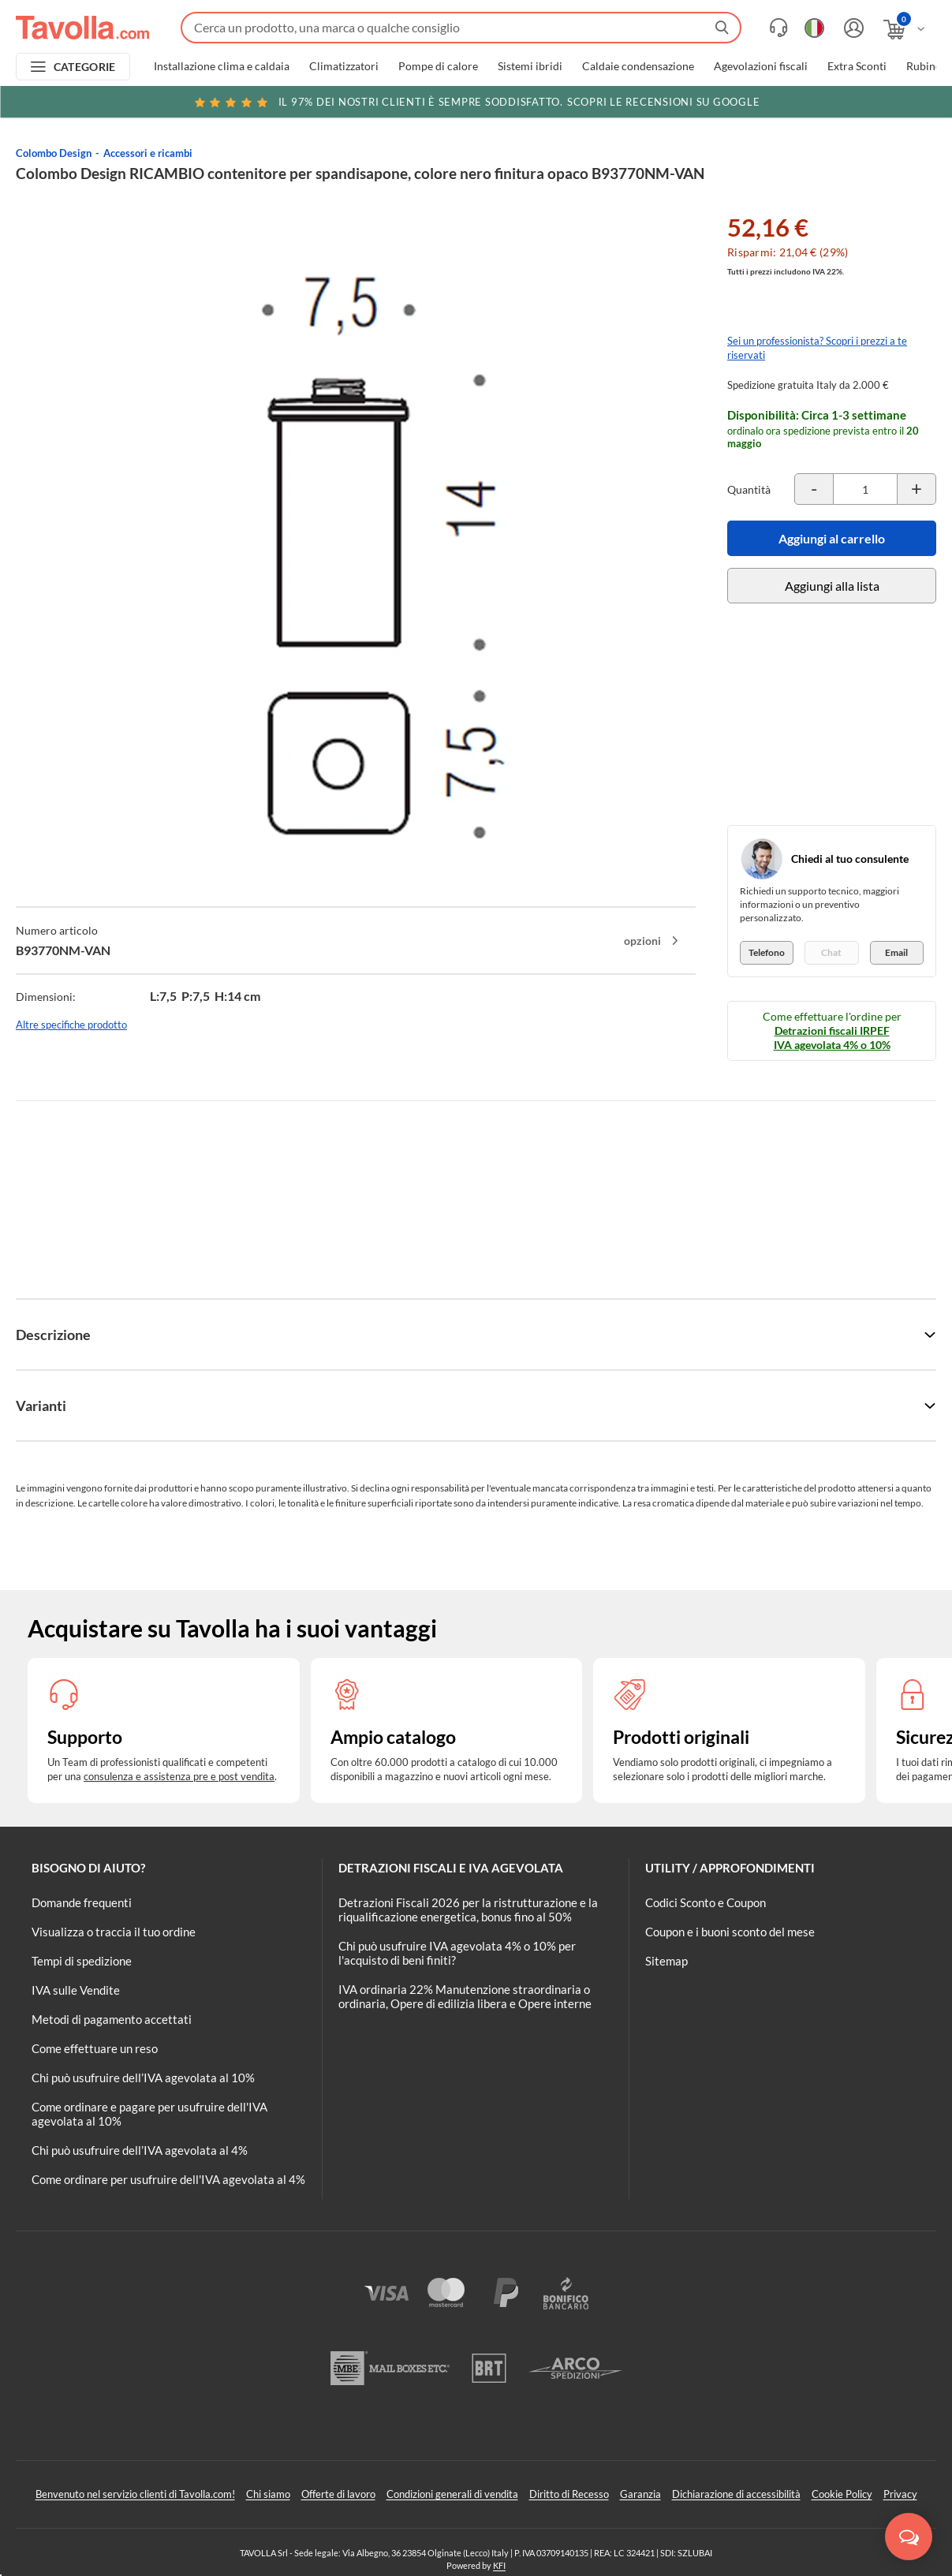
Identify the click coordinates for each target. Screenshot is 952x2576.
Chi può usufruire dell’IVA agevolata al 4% (140, 2150)
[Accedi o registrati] (852, 28)
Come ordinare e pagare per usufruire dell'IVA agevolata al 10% (149, 2114)
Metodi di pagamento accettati (112, 2019)
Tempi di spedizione (82, 1961)
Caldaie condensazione (638, 66)
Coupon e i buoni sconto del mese (730, 1932)
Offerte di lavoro (338, 2494)
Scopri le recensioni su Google (476, 102)
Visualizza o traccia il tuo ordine (114, 1932)
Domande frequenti (82, 1902)
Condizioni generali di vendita (452, 2494)
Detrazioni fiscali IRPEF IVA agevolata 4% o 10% (832, 1037)
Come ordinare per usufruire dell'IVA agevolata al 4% (168, 2179)
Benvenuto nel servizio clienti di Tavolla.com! (135, 2494)
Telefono (767, 952)
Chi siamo (268, 2494)
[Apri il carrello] (905, 29)
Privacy (900, 2494)
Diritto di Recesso (569, 2494)
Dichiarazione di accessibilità (736, 2494)
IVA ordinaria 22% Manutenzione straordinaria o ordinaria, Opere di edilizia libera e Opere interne (465, 1996)
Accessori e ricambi (147, 153)
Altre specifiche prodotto (71, 1024)
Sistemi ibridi (530, 66)
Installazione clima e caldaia (221, 66)
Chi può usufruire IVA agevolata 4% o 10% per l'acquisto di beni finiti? (457, 1953)
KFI (499, 2565)
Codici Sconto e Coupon (705, 1902)
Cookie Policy (842, 2494)
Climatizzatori (344, 66)
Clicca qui (838, 104)
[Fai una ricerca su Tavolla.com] (461, 27)
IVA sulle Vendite (76, 1990)
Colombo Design (53, 153)
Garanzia (640, 2494)
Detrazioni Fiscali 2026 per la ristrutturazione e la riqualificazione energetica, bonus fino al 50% (468, 1909)
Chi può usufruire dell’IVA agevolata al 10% (143, 2077)
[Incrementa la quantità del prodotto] (916, 489)
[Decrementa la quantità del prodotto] (814, 489)
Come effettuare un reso (95, 2048)
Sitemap (666, 1961)
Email (896, 952)
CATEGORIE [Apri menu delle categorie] (85, 66)
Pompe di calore (438, 66)
